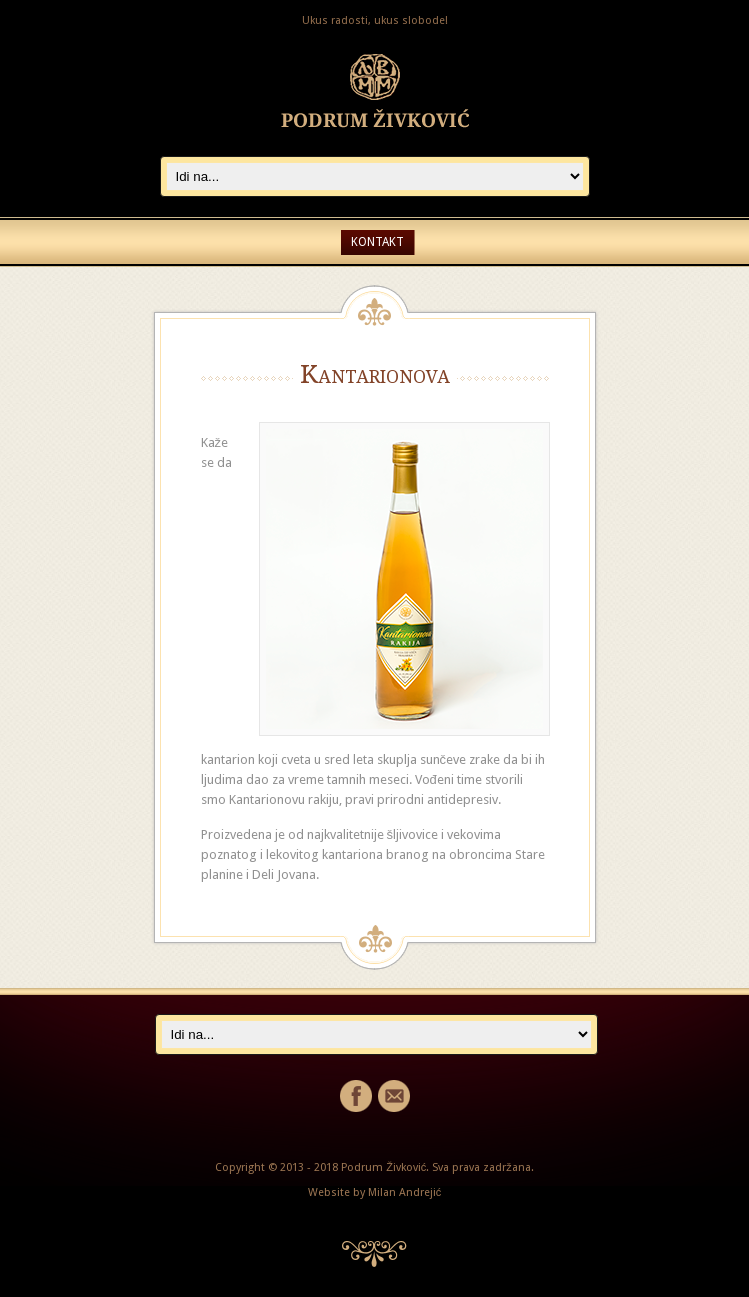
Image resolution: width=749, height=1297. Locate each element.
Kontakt (377, 242)
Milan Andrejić (405, 1192)
